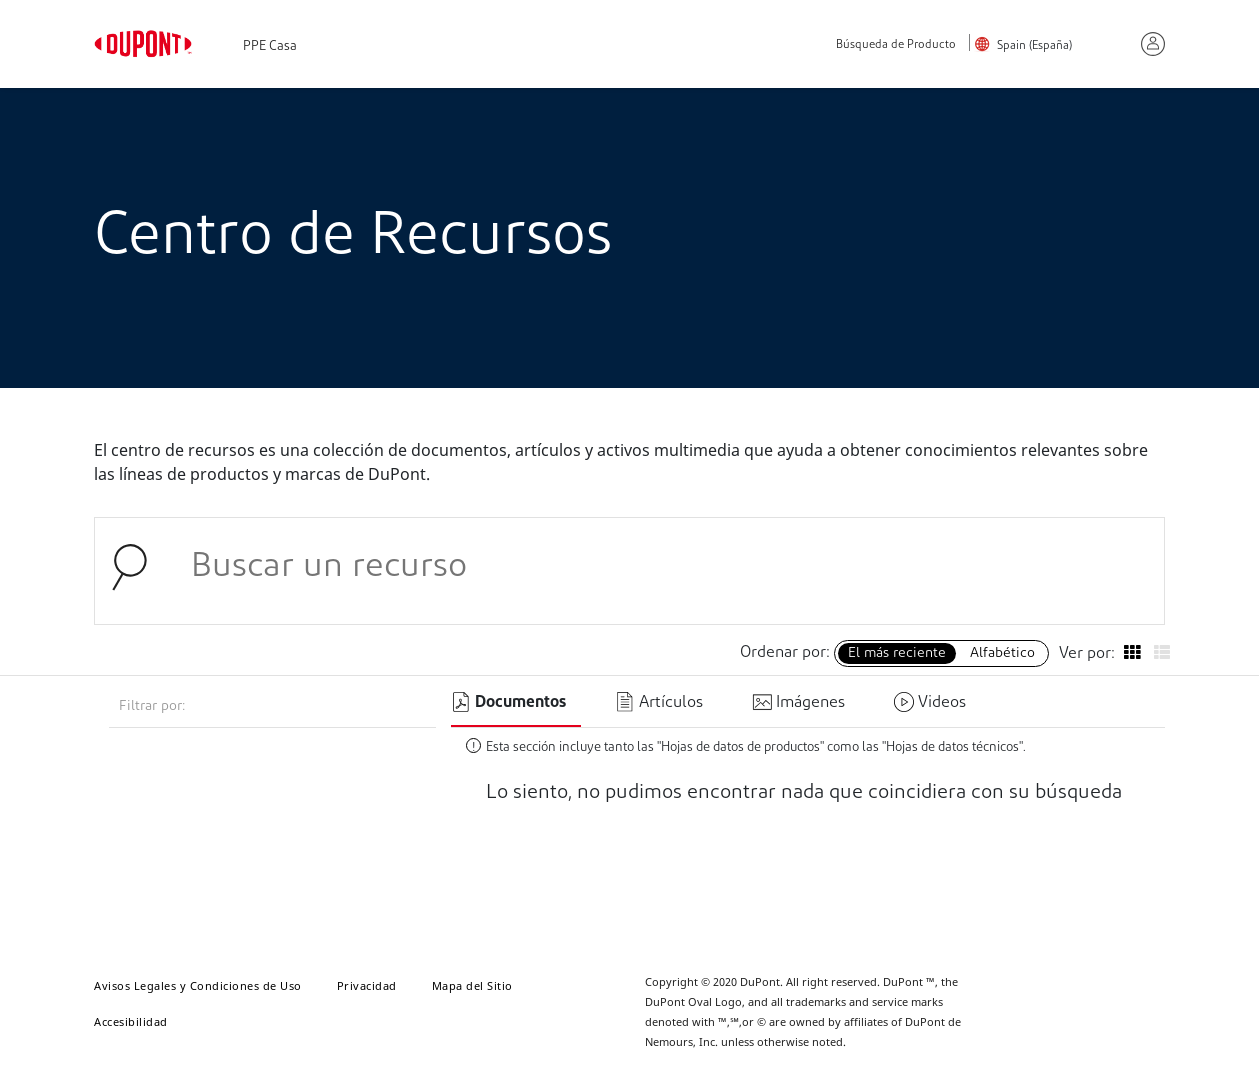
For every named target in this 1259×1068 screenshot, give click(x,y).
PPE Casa (270, 46)
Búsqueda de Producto (896, 45)
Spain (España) (1034, 46)
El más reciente (897, 653)
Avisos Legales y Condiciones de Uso (198, 985)
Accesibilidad (131, 1021)
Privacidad (367, 985)
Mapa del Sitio (472, 985)
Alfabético (1002, 653)
